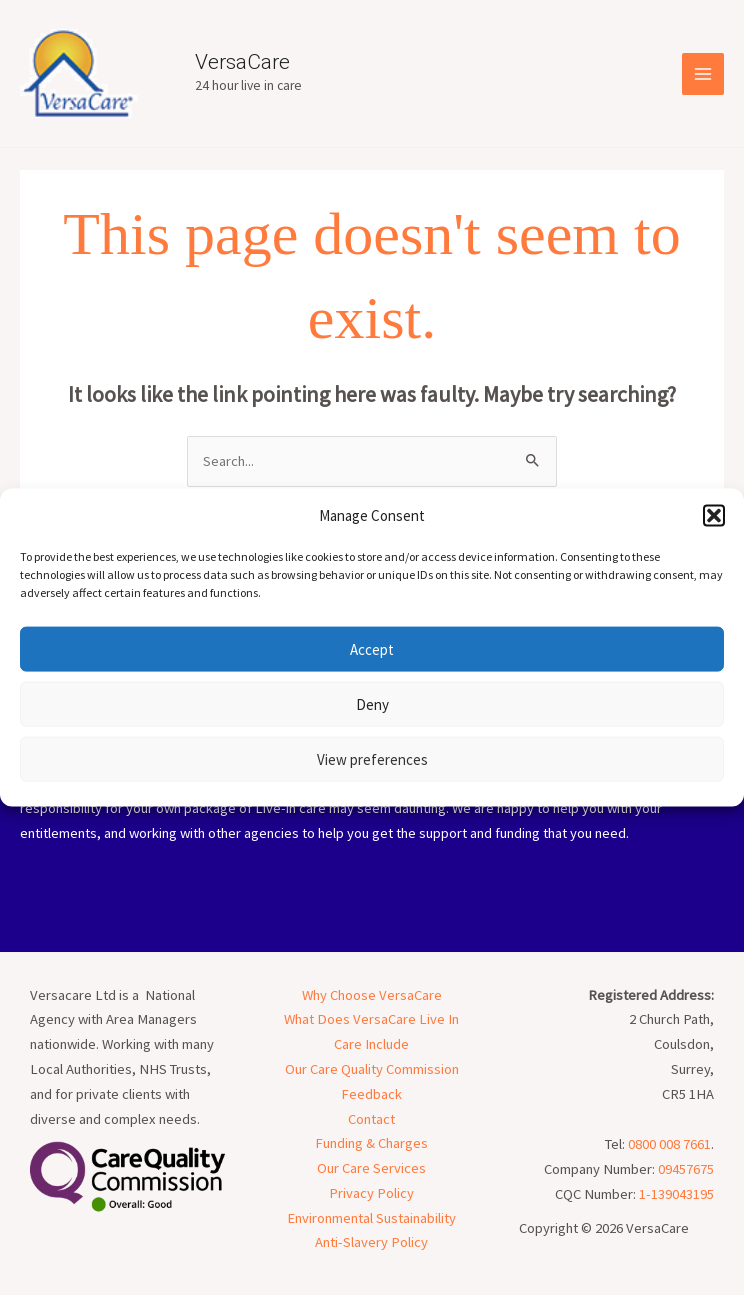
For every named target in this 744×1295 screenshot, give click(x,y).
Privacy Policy (371, 1193)
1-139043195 (676, 1194)
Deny (372, 703)
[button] (714, 515)
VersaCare (242, 62)
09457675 (686, 1169)
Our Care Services (371, 1168)
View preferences (372, 758)
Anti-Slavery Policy (371, 1242)
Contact (371, 1119)
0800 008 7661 (669, 1144)
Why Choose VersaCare (372, 995)
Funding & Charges (371, 1143)
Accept (372, 648)
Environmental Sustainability (371, 1218)
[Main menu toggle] (703, 74)
